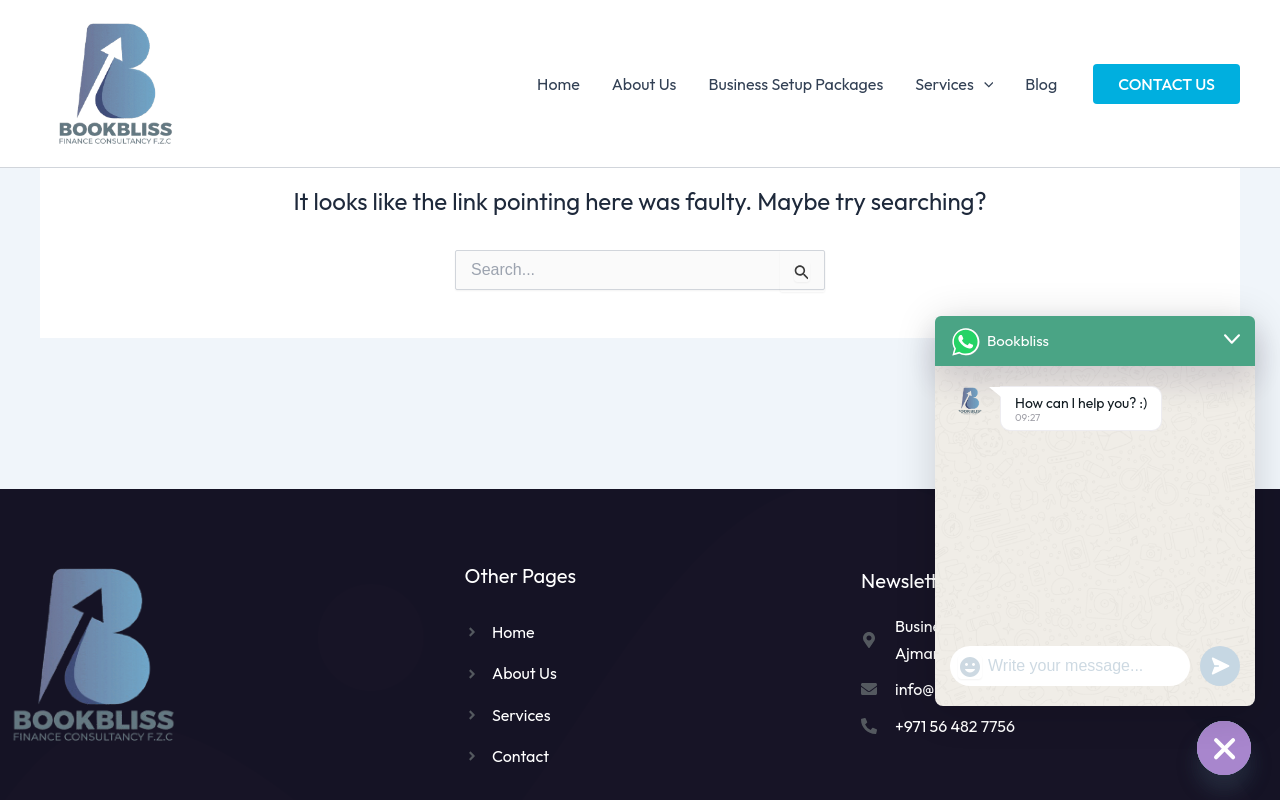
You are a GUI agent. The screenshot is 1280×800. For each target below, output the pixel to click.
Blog (1041, 84)
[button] (1166, 84)
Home (558, 84)
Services (954, 84)
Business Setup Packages (795, 84)
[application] (984, 84)
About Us (644, 84)
